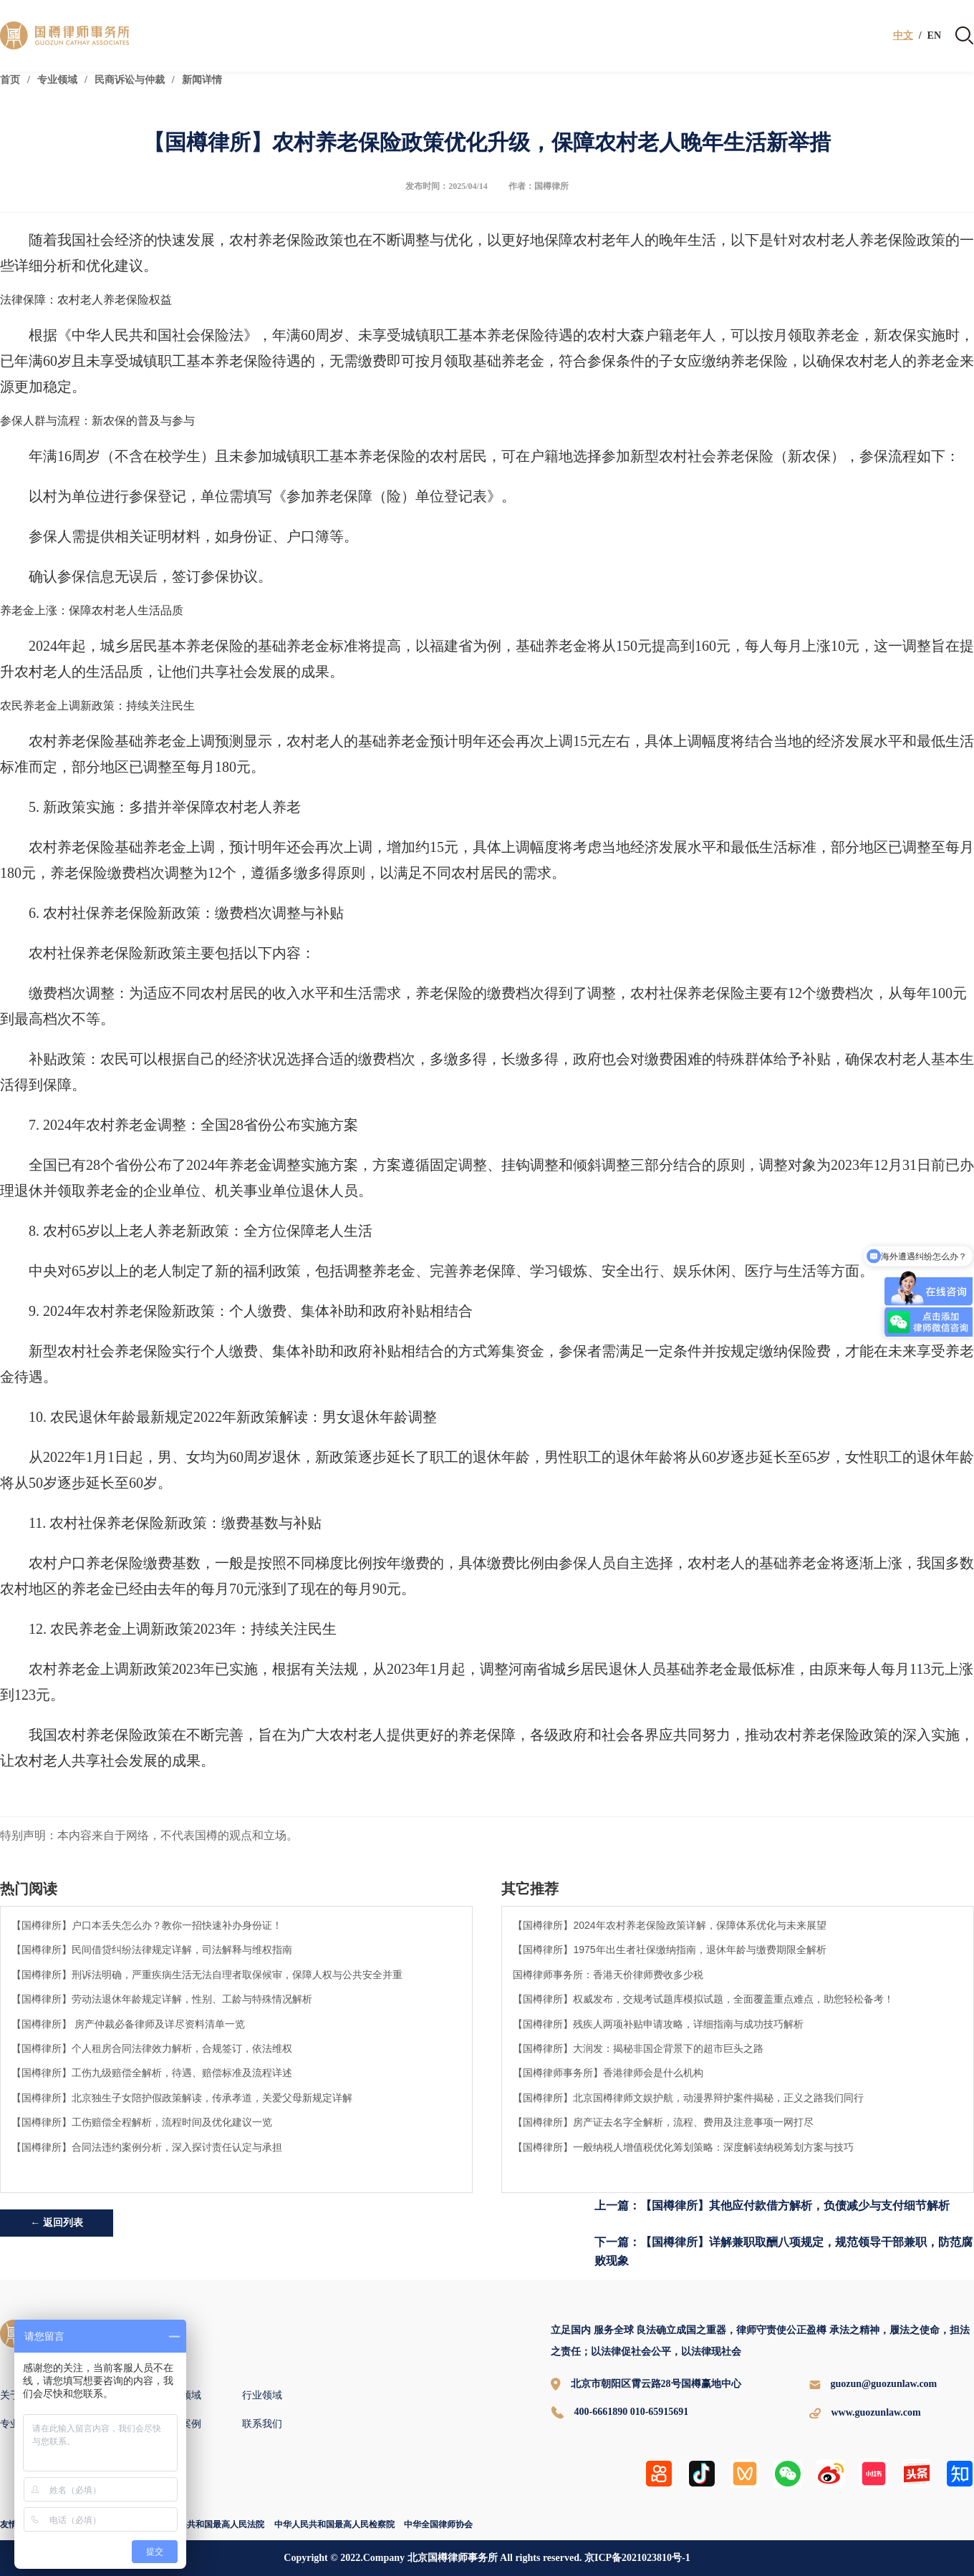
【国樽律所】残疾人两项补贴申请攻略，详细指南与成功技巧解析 (658, 2024)
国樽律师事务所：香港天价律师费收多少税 (608, 1974)
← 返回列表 (56, 2222)
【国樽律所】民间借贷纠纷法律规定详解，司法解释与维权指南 (151, 1949)
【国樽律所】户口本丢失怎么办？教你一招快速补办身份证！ (146, 1925)
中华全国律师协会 (438, 2524)
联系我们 (262, 2423)
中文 (903, 36)
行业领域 (262, 2395)
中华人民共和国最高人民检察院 (334, 2524)
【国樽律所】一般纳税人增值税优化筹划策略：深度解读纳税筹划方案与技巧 (683, 2147)
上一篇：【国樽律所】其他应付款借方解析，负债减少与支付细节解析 (772, 2205)
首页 (10, 79)
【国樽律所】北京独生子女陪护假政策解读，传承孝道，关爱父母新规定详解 (181, 2097)
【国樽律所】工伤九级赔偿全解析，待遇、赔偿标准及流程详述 (151, 2072)
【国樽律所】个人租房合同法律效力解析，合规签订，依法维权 (151, 2048)
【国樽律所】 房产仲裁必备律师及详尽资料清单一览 (128, 2024)
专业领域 (57, 79)
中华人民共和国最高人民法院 (208, 2524)
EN (934, 36)
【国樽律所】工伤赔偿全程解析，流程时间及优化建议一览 (141, 2122)
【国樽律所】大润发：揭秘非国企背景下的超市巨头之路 (638, 2048)
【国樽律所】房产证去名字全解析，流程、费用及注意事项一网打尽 (663, 2122)
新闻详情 (202, 79)
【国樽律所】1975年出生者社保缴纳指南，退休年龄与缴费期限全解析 (669, 1949)
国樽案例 (181, 2423)
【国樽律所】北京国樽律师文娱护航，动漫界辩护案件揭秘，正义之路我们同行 (688, 2097)
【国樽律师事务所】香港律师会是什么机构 (608, 2072)
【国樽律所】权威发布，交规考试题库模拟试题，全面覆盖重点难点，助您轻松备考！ (703, 1999)
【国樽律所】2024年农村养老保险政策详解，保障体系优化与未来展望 (669, 1925)
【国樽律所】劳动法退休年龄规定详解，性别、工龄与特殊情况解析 (161, 1999)
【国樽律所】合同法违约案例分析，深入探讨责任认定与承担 (146, 2147)
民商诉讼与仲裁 (130, 79)
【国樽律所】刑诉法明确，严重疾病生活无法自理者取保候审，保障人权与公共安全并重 (206, 1974)
